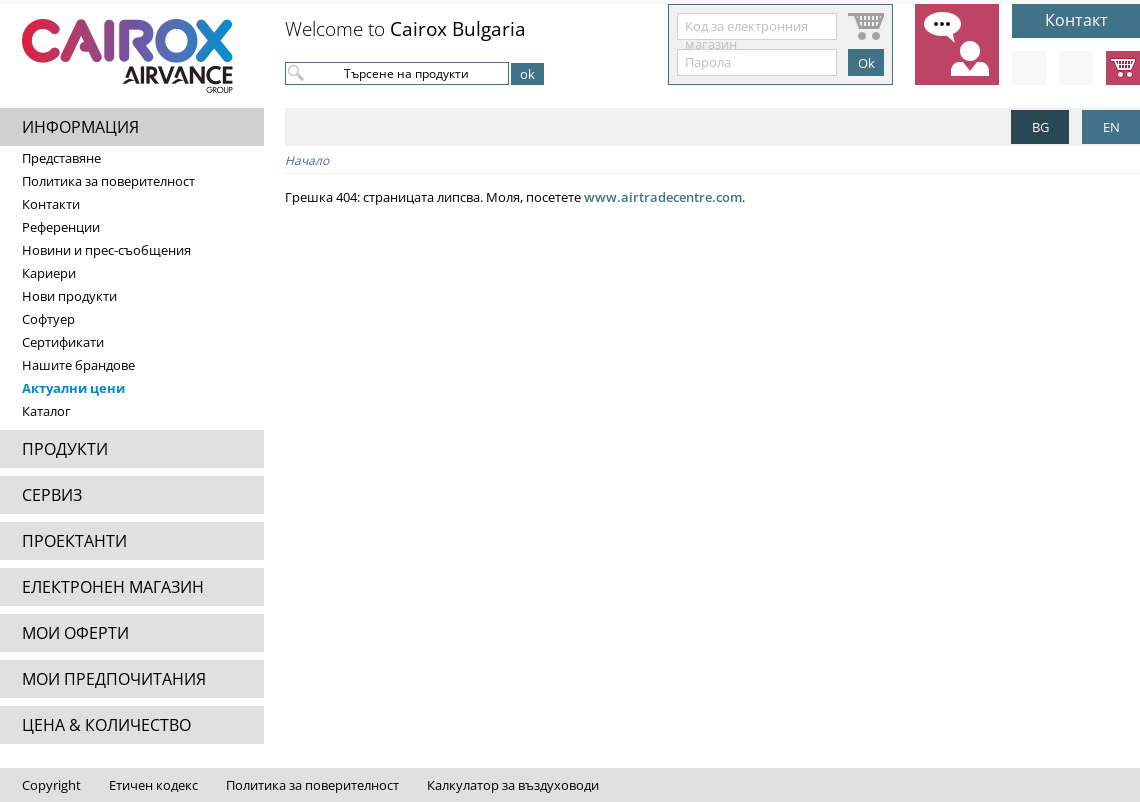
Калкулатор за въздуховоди (513, 785)
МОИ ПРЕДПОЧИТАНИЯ (114, 679)
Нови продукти (69, 296)
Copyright (51, 785)
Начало (307, 160)
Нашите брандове (78, 365)
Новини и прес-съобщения (106, 250)
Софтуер (48, 319)
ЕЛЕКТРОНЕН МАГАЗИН (113, 587)
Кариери (49, 273)
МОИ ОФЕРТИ (75, 633)
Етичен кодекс (153, 785)
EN (1111, 127)
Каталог (46, 411)
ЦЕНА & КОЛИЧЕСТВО (106, 725)
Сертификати (63, 342)
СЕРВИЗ (52, 495)
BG (1040, 127)
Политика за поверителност (108, 181)
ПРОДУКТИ (65, 449)
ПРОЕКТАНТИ (74, 541)
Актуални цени (73, 388)
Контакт (1076, 20)
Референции (61, 227)
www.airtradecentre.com (663, 197)
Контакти (51, 204)
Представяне (61, 158)
